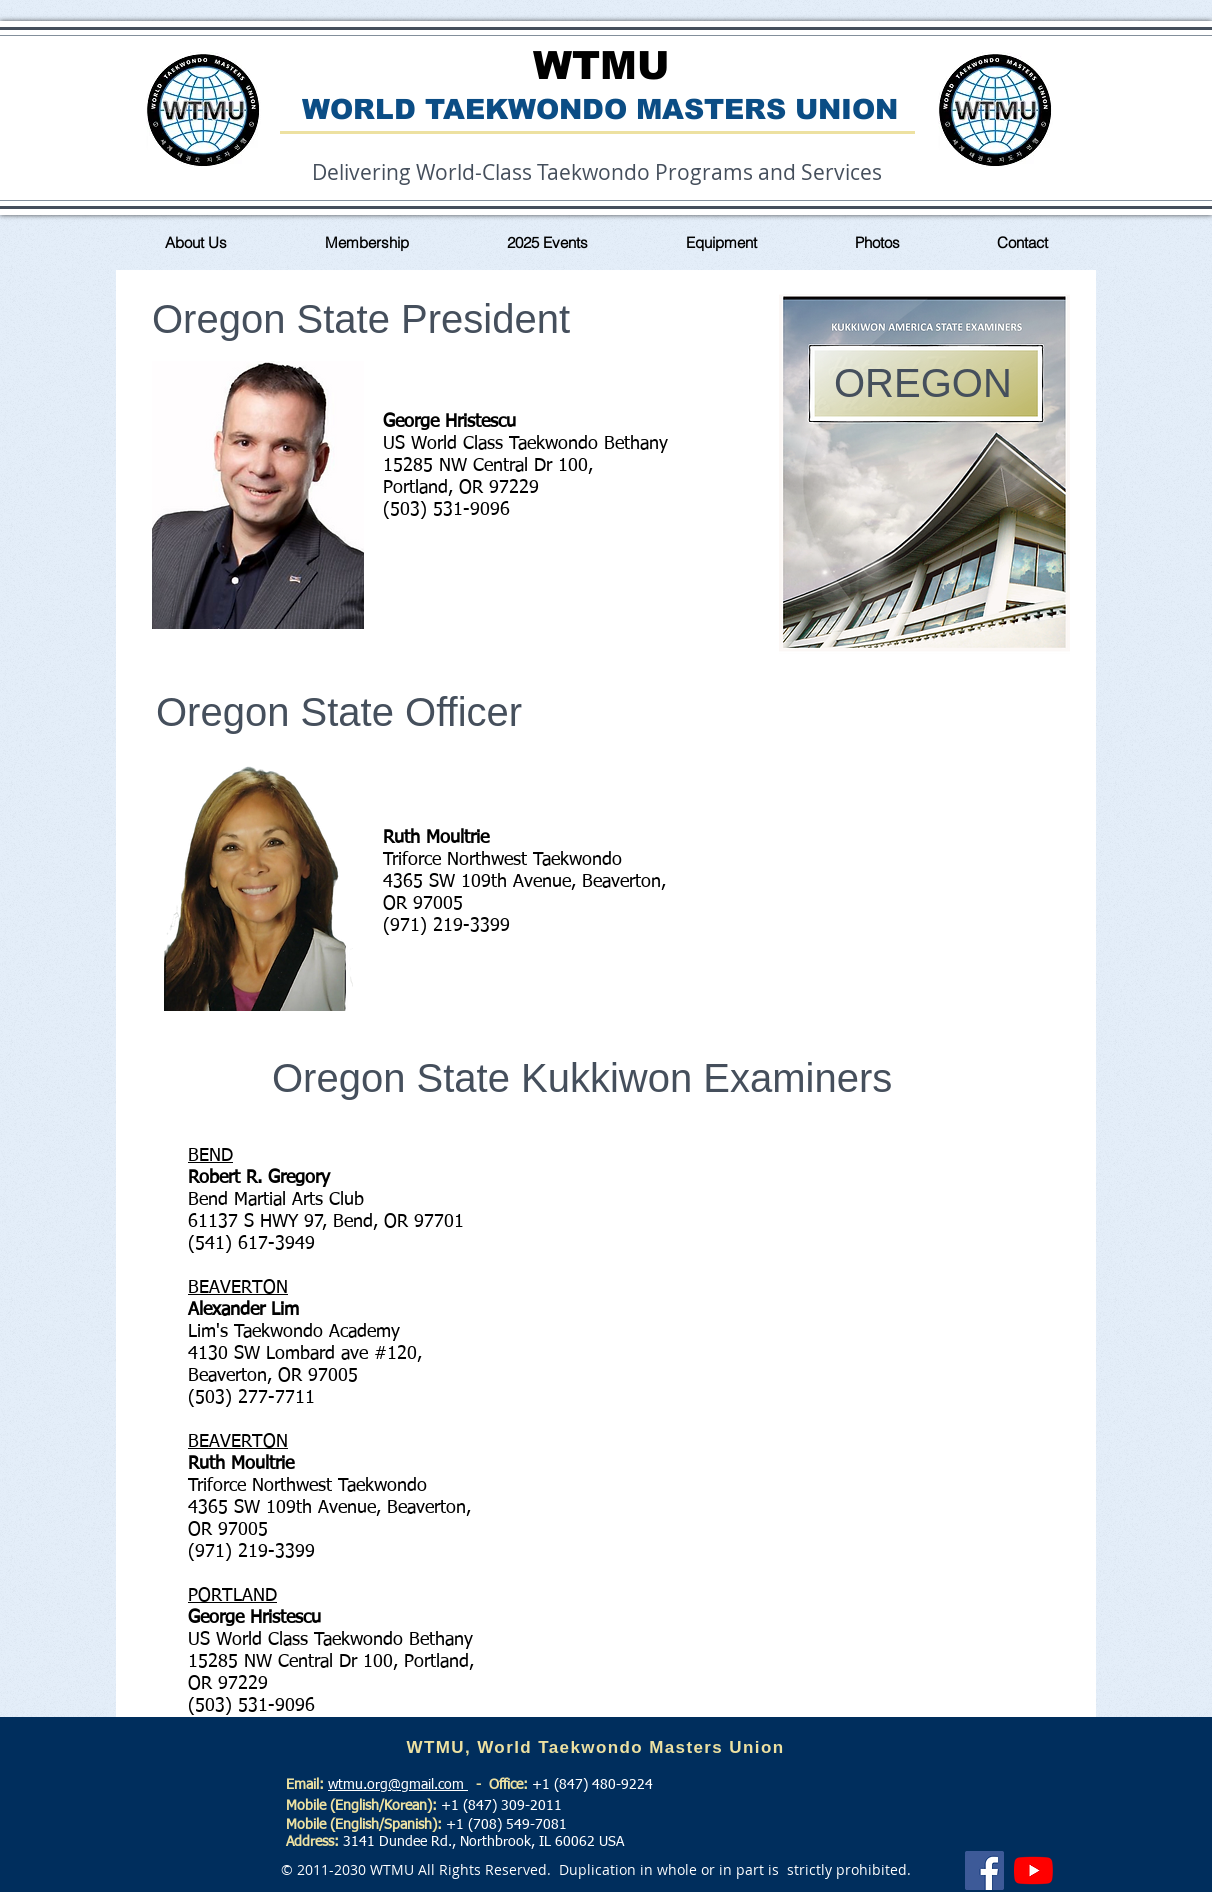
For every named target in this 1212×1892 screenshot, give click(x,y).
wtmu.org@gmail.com (398, 1785)
